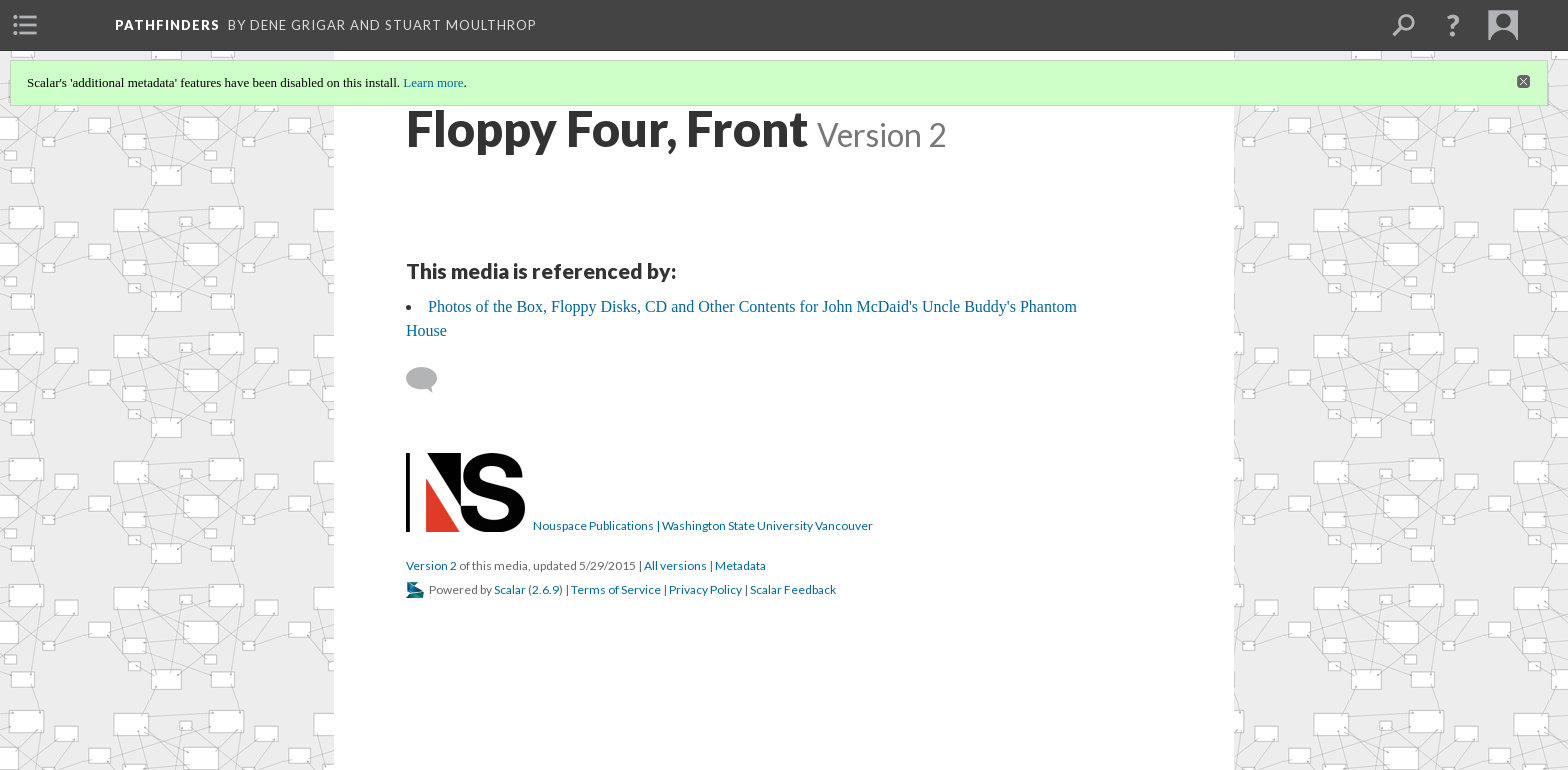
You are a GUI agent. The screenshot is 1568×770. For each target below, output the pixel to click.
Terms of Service (616, 589)
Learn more (433, 82)
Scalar (510, 589)
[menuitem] (25, 25)
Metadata (740, 565)
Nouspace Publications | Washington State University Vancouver (703, 525)
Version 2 (431, 565)
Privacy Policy (705, 589)
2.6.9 (545, 589)
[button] (1453, 25)
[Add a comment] (430, 380)
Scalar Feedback (793, 589)
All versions (675, 565)
